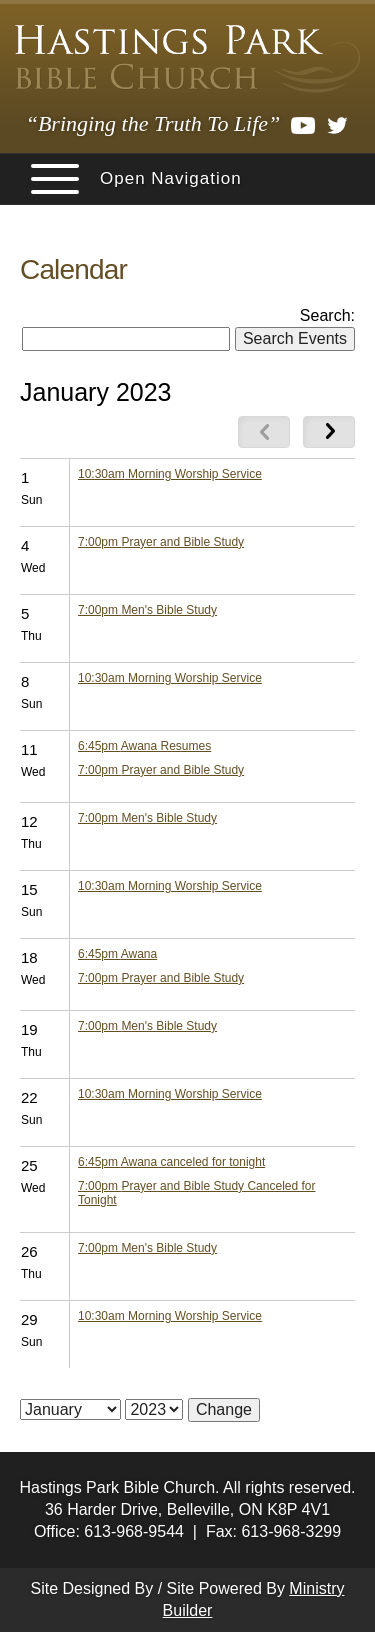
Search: (327, 315)
